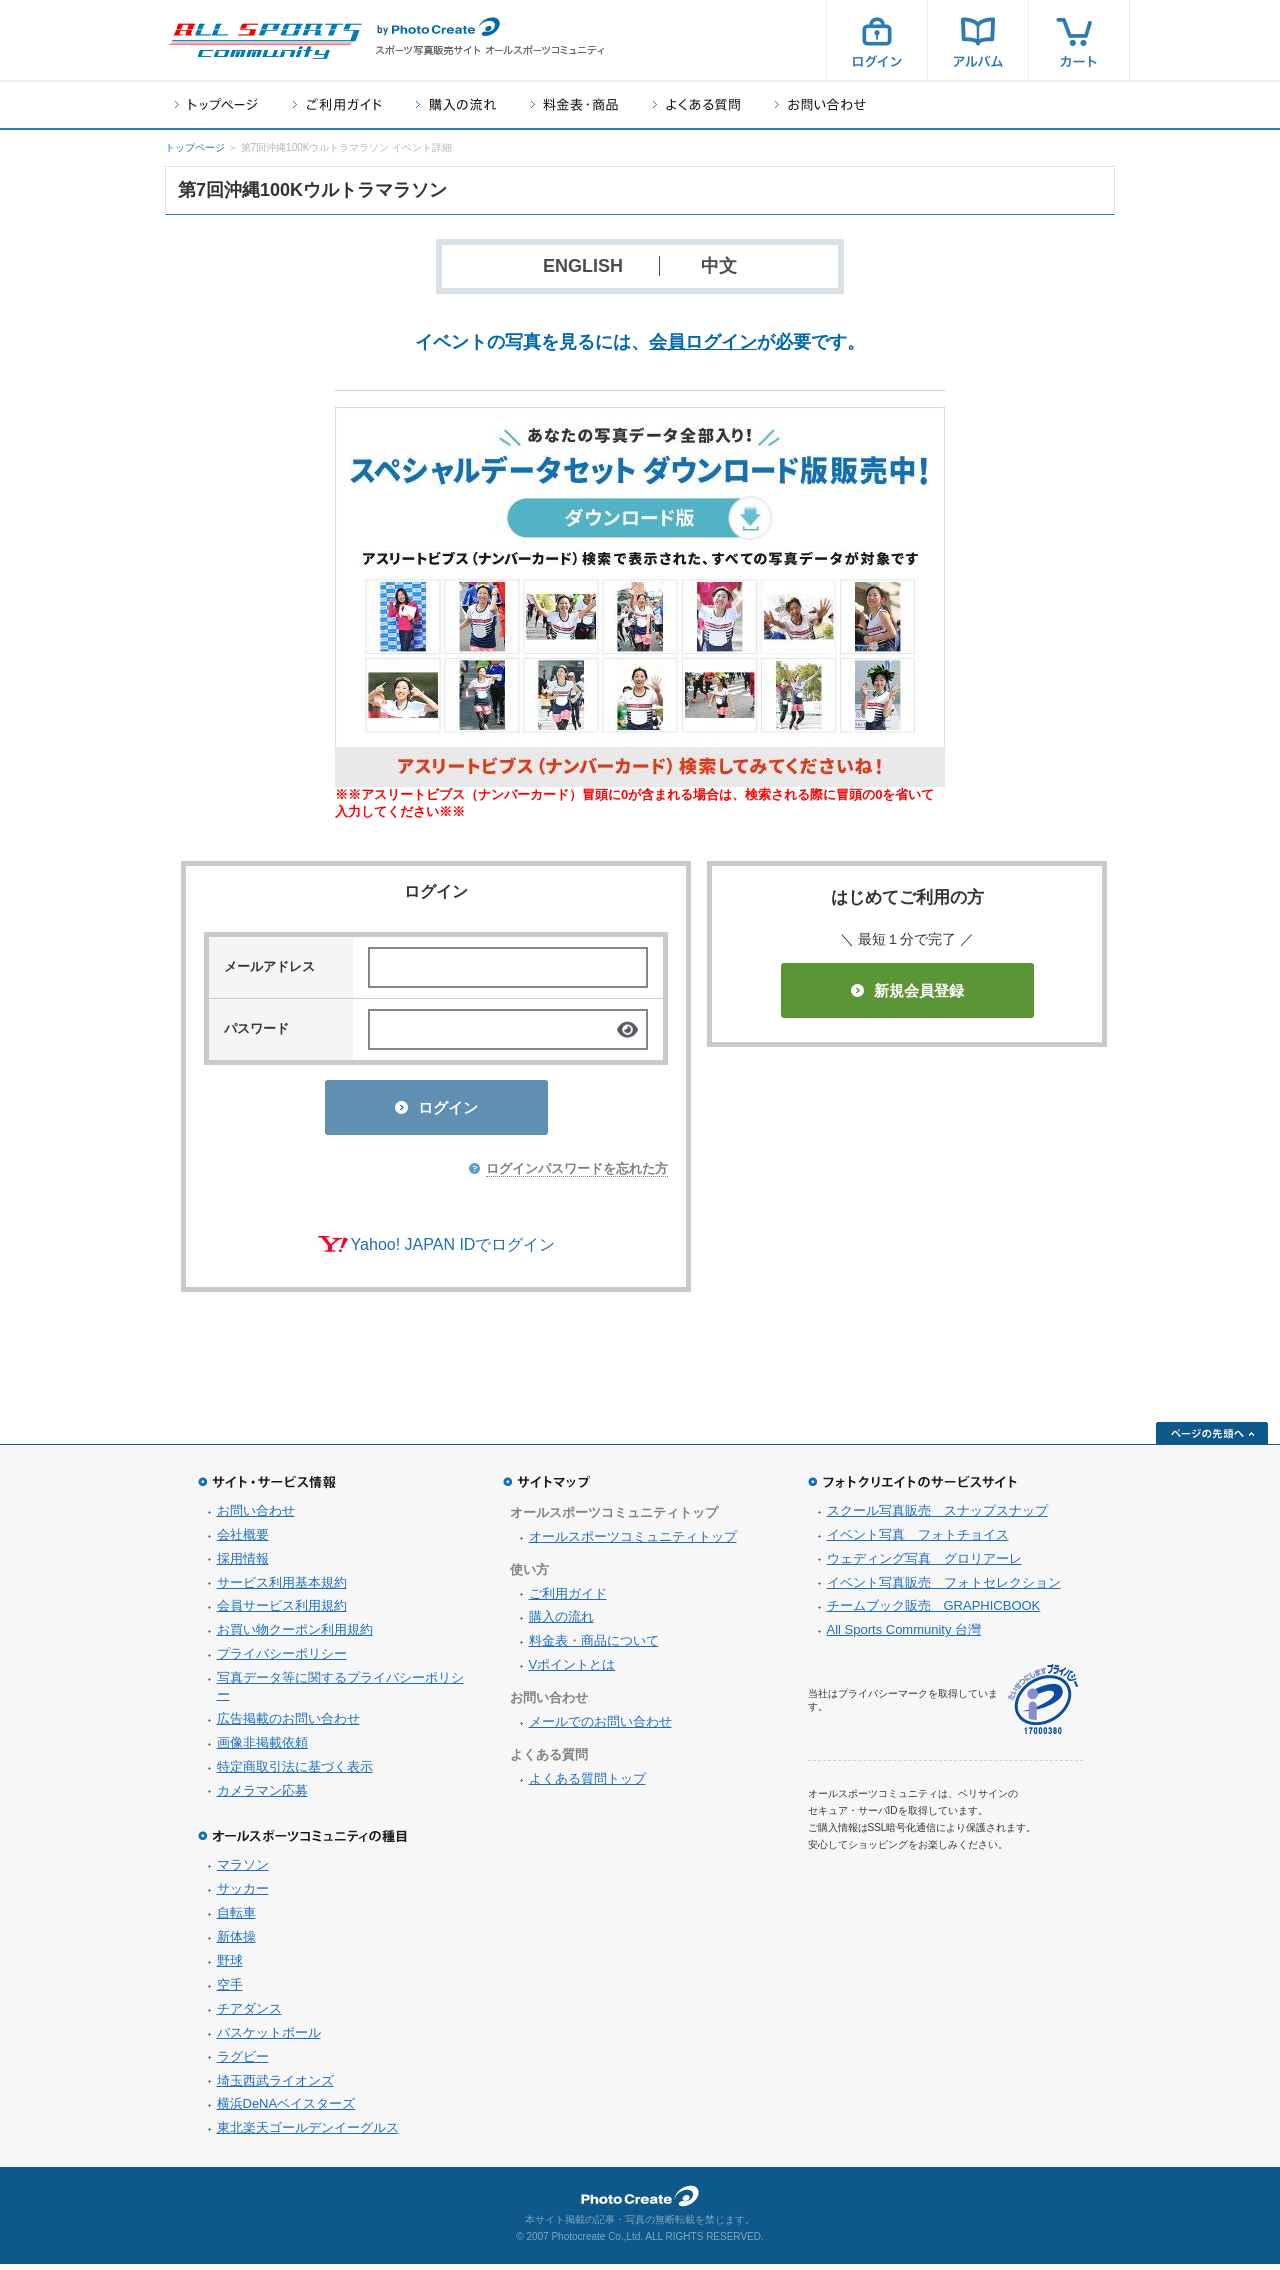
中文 (719, 266)
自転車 (236, 1918)
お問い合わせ (820, 104)
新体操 (236, 1942)
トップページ (216, 104)
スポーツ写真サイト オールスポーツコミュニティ (265, 41)
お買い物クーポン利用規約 (295, 1635)
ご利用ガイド (337, 104)
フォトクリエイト (640, 2202)
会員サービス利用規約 (282, 1611)
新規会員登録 (907, 990)
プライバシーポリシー (282, 1659)
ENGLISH (583, 266)
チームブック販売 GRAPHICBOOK (934, 1611)
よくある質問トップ (587, 1784)
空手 (230, 1990)
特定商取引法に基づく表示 (295, 1772)
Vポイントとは (572, 1670)
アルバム (978, 40)
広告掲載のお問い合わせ (288, 1724)
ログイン (877, 40)
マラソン (243, 1870)
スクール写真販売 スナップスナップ (937, 1516)
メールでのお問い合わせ (600, 1727)
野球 (230, 1966)
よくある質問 (696, 104)
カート (1079, 40)
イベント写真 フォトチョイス (918, 1540)
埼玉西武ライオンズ (275, 2086)
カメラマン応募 (262, 1796)
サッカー (243, 1894)
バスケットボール (269, 2038)
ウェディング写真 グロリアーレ (924, 1564)
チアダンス (249, 2014)
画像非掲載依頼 (262, 1748)
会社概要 (243, 1540)
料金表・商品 (574, 104)
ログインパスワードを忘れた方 (577, 1174)
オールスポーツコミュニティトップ (633, 1542)
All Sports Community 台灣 (904, 1635)
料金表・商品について (594, 1646)
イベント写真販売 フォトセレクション (944, 1588)
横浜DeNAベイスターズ (286, 2109)
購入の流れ (456, 104)
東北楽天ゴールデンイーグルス (308, 2133)
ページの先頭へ (1212, 1439)
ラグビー (243, 2062)
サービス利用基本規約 (282, 1588)
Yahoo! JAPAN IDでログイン (453, 1250)
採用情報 (243, 1564)
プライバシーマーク (1043, 1705)
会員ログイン (703, 342)
